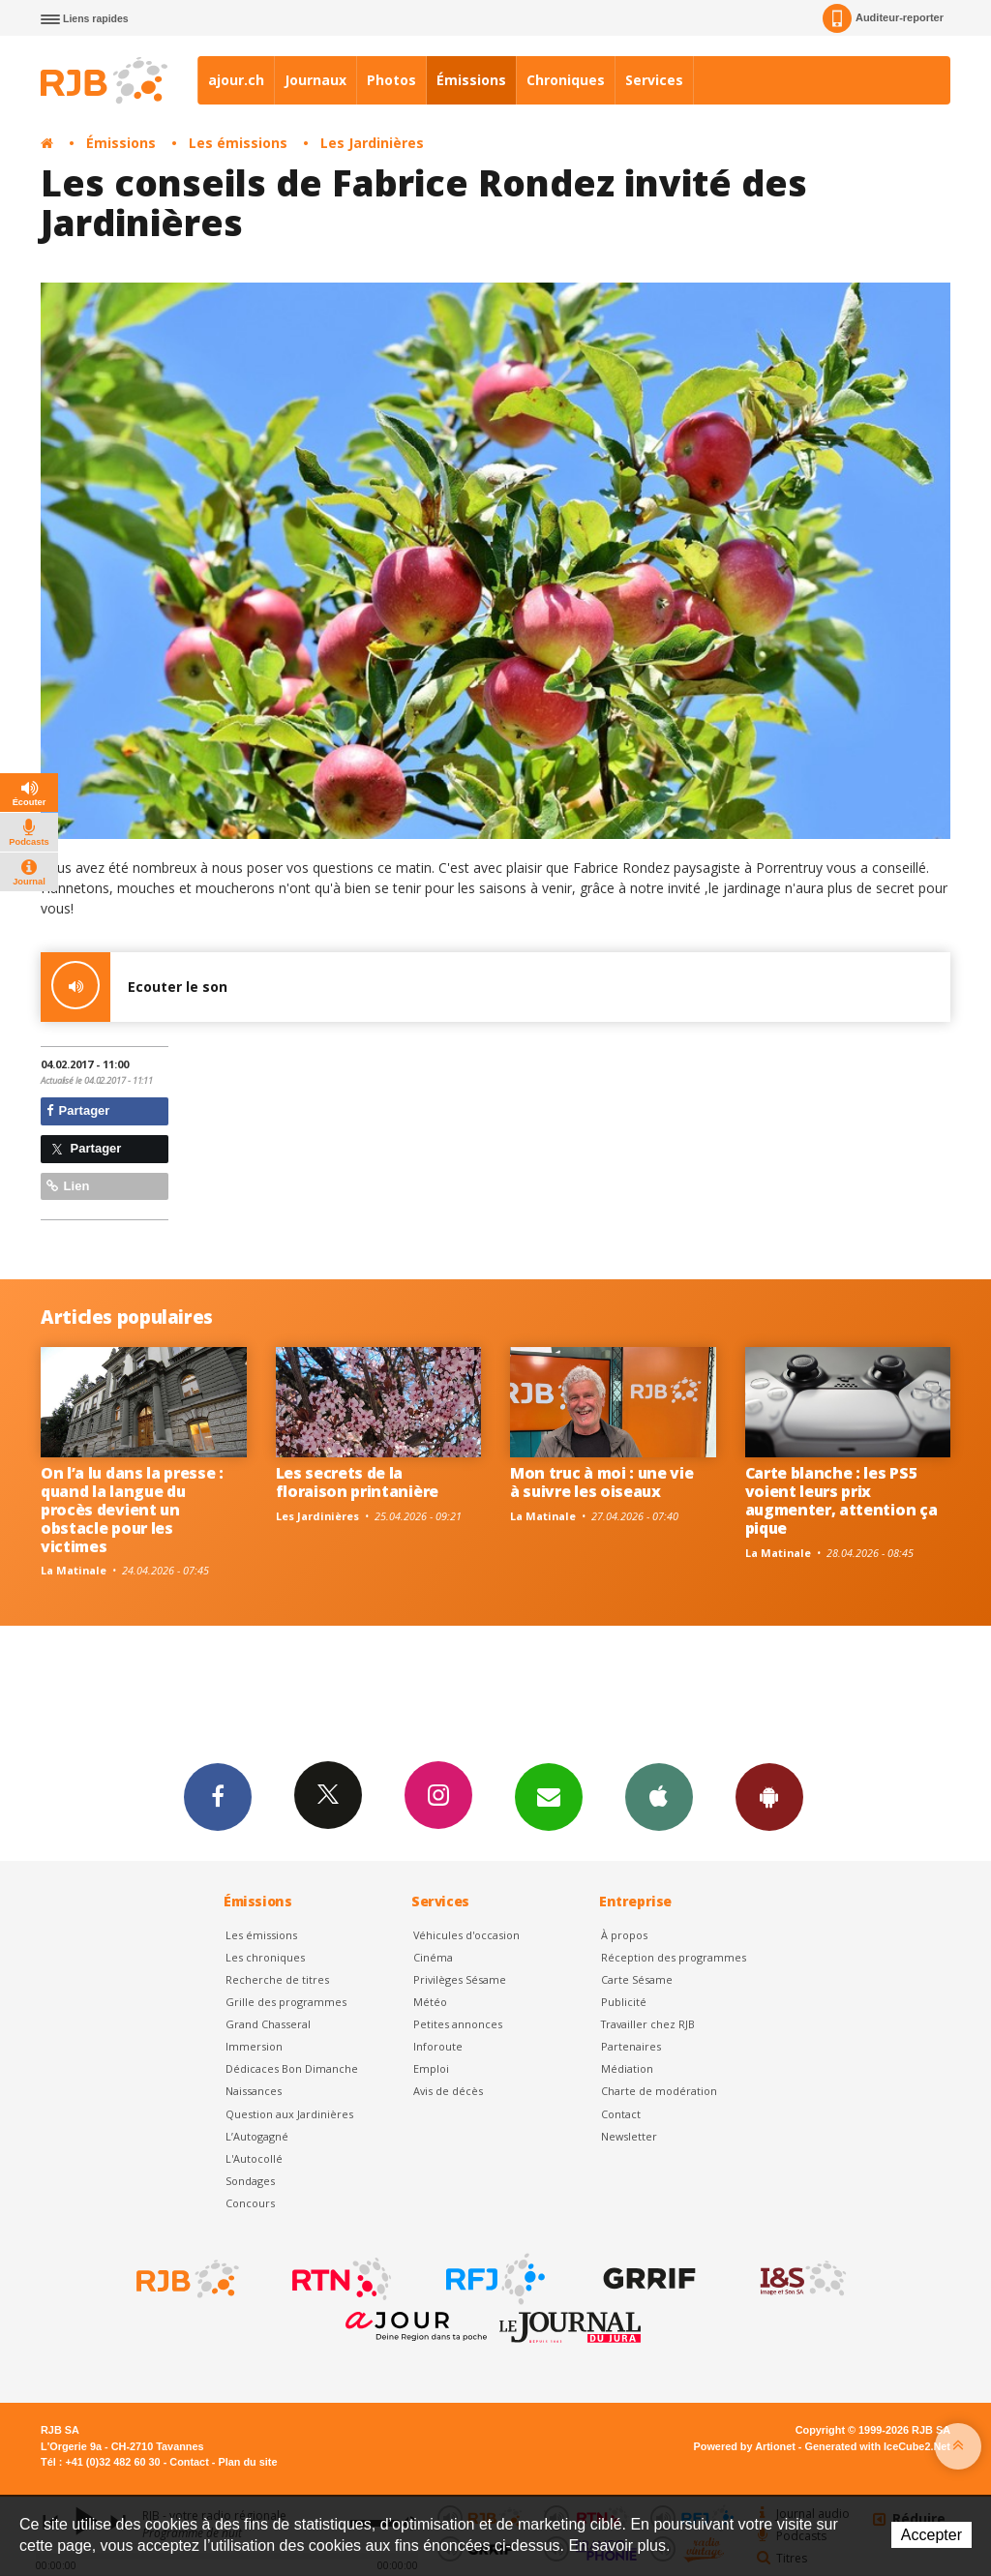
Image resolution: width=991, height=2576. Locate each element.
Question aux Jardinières (289, 2114)
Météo (430, 2001)
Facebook (218, 1796)
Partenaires (631, 2046)
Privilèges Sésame (459, 1979)
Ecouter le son (134, 987)
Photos (391, 80)
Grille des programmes (285, 2001)
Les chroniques (265, 1957)
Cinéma (433, 1957)
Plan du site (247, 2462)
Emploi (431, 2068)
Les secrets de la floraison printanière (357, 1482)
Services (654, 80)
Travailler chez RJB (648, 2024)
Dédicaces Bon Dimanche (291, 2068)
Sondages (250, 2180)
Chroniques (565, 80)
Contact (621, 2114)
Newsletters (549, 1796)
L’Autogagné (256, 2136)
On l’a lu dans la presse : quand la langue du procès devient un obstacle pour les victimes (132, 1509)
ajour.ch (236, 80)
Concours (250, 2203)
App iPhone (659, 1796)
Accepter (931, 2535)
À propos (624, 1935)
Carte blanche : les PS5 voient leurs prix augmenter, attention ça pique (841, 1500)
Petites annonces (457, 2024)
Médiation (627, 2068)
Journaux (315, 80)
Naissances (253, 2090)
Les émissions (238, 143)
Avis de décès (448, 2090)
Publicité (623, 2001)
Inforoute (438, 2046)
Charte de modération (659, 2090)
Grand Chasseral (268, 2024)
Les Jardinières (372, 143)
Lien (67, 1186)
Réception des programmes (673, 1957)
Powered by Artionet (745, 2446)
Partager (77, 1110)
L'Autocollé (254, 2158)
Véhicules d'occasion (466, 1935)
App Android (769, 1796)
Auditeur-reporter (883, 18)
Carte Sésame (637, 1979)
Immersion (254, 2046)
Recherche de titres (277, 1979)
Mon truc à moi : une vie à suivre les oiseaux (601, 1482)
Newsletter (629, 2136)
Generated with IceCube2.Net (877, 2446)
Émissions (471, 80)
